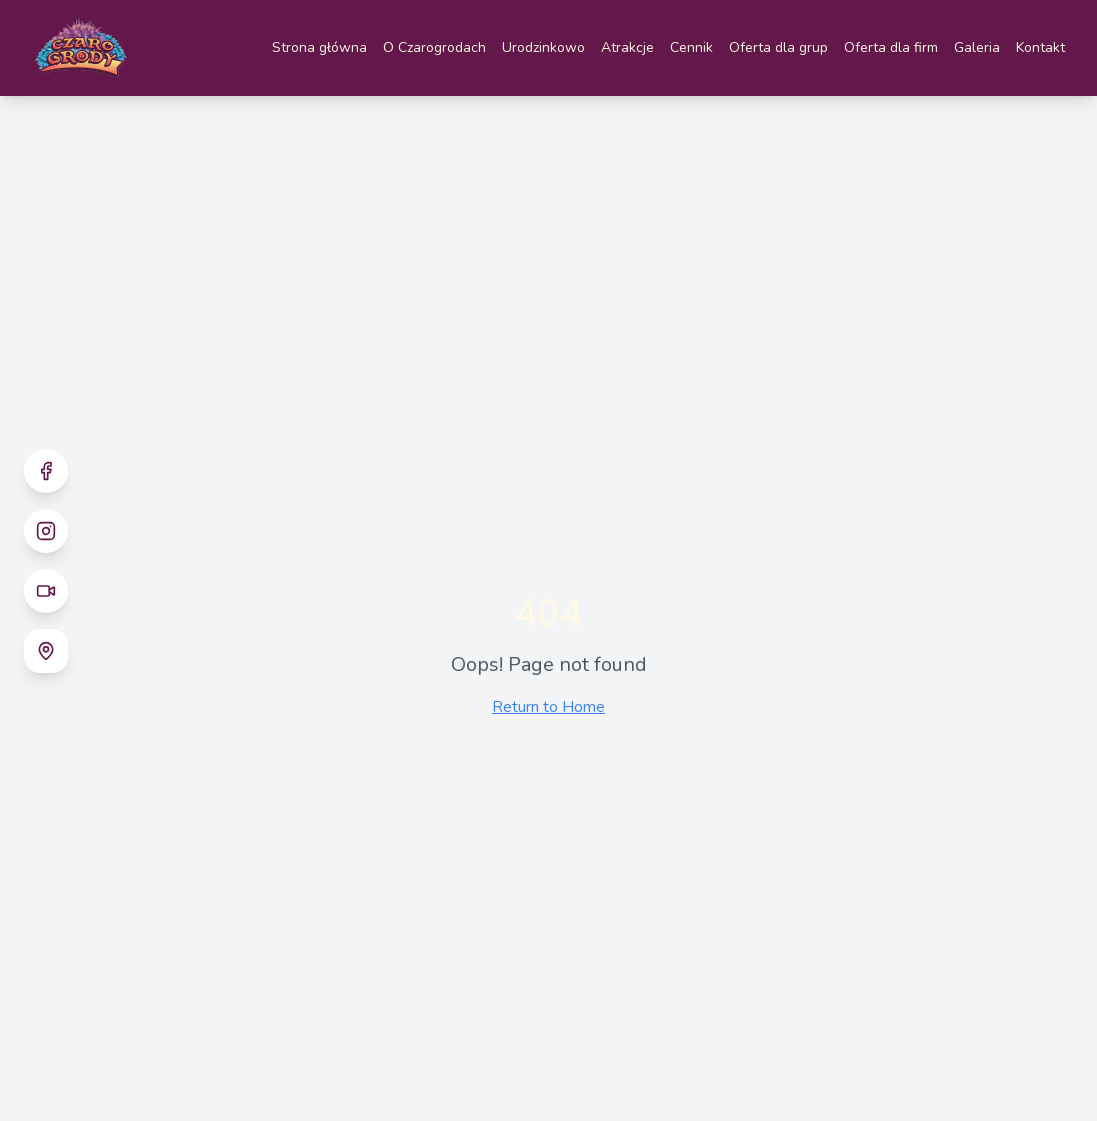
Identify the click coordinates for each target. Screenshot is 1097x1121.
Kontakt (1040, 47)
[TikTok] (46, 591)
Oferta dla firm (891, 47)
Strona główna (319, 47)
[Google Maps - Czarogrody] (46, 651)
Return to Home (548, 707)
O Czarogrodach (434, 47)
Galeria (977, 47)
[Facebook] (46, 471)
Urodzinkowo (543, 47)
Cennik (691, 47)
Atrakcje (627, 47)
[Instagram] (46, 531)
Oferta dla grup (778, 47)
